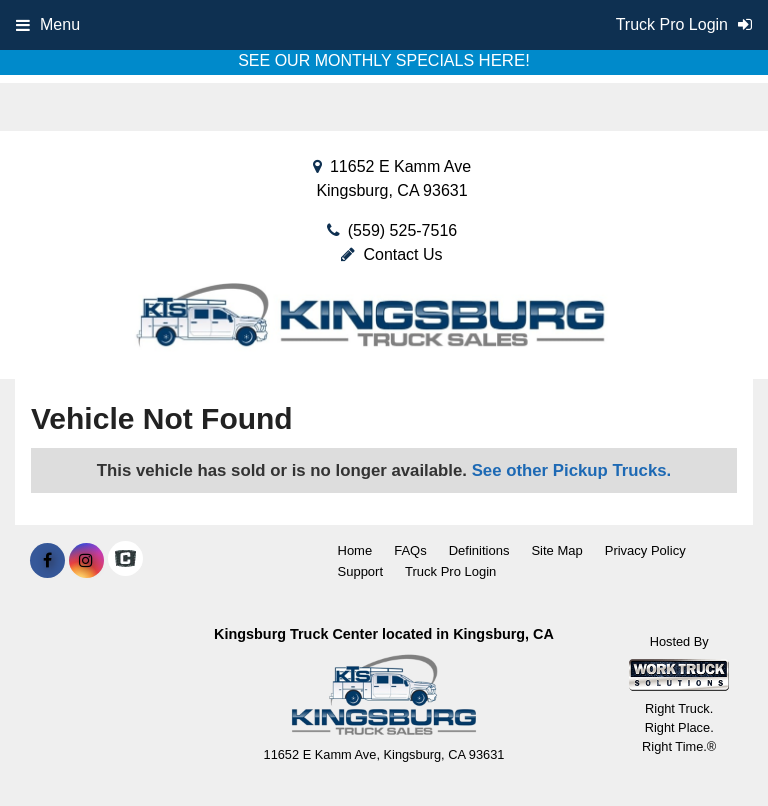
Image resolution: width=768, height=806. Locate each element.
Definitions (479, 550)
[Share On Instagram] (86, 561)
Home (355, 550)
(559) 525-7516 (402, 230)
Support (361, 571)
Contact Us (391, 254)
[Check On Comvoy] (125, 561)
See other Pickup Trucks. (572, 470)
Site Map (556, 550)
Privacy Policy (645, 550)
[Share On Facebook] (47, 561)
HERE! (504, 60)
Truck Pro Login (450, 571)
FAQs (410, 550)
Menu (48, 24)
